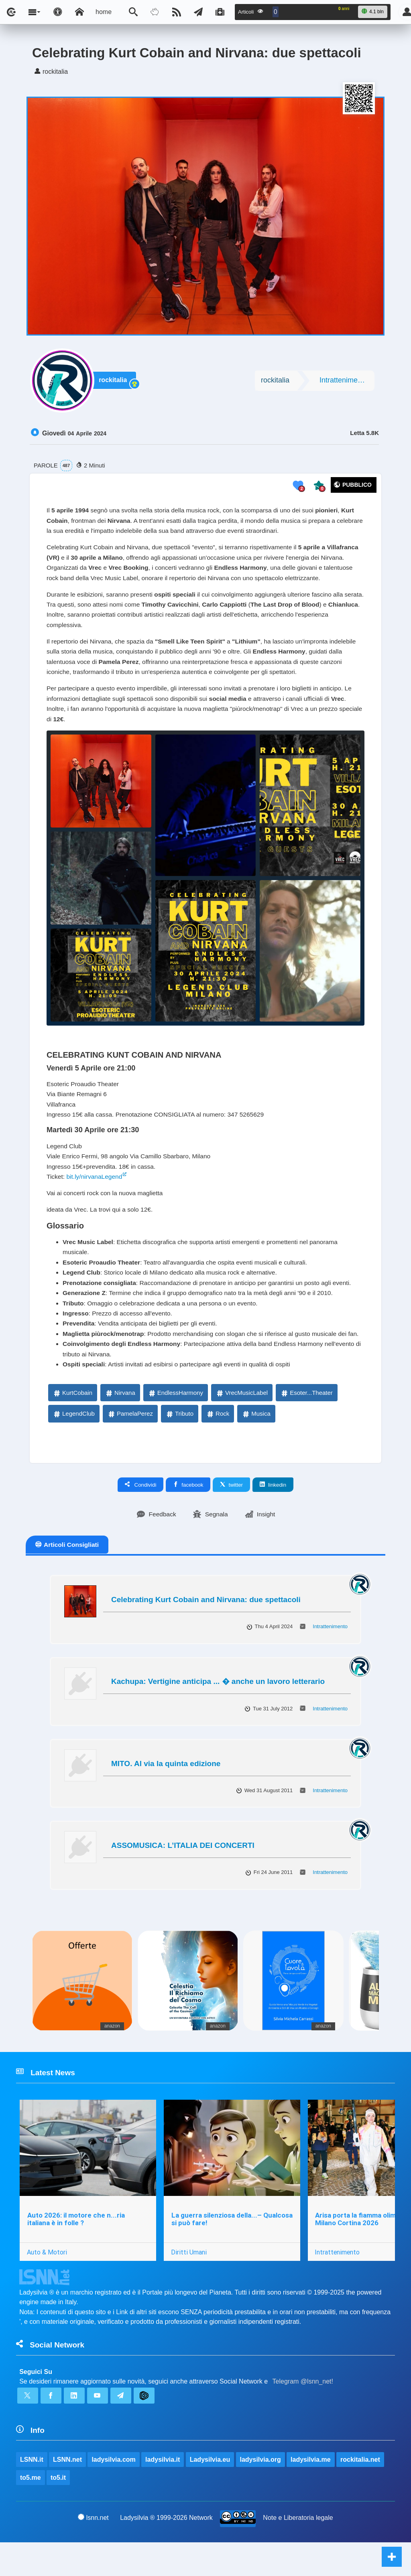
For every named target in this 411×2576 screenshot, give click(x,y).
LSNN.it (31, 2492)
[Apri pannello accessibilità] (57, 12)
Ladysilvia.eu (210, 2492)
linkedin (273, 1513)
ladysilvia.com (114, 2492)
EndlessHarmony (175, 1421)
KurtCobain (72, 1421)
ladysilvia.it (163, 2492)
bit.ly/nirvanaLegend (95, 1189)
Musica (256, 1442)
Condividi (141, 1513)
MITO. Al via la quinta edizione (165, 1793)
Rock (217, 1442)
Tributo (179, 1442)
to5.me (30, 2510)
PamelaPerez (130, 1442)
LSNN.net (67, 2492)
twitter (231, 1513)
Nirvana (120, 1421)
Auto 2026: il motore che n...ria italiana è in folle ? (76, 2250)
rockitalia (114, 381)
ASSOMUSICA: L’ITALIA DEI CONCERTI (182, 1874)
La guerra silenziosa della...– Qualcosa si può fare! (232, 2250)
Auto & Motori (47, 2283)
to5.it (58, 2510)
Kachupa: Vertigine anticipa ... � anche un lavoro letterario (218, 1710)
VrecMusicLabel (242, 1421)
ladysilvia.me (311, 2492)
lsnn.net (93, 2551)
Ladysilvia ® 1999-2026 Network (166, 2551)
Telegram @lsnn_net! (303, 2413)
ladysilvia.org (260, 2492)
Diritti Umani (189, 2283)
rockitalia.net (360, 2492)
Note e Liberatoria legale (298, 2551)
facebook (188, 1513)
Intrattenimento (343, 382)
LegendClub (74, 1442)
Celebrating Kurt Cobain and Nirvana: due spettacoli (206, 1629)
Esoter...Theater (306, 1421)
